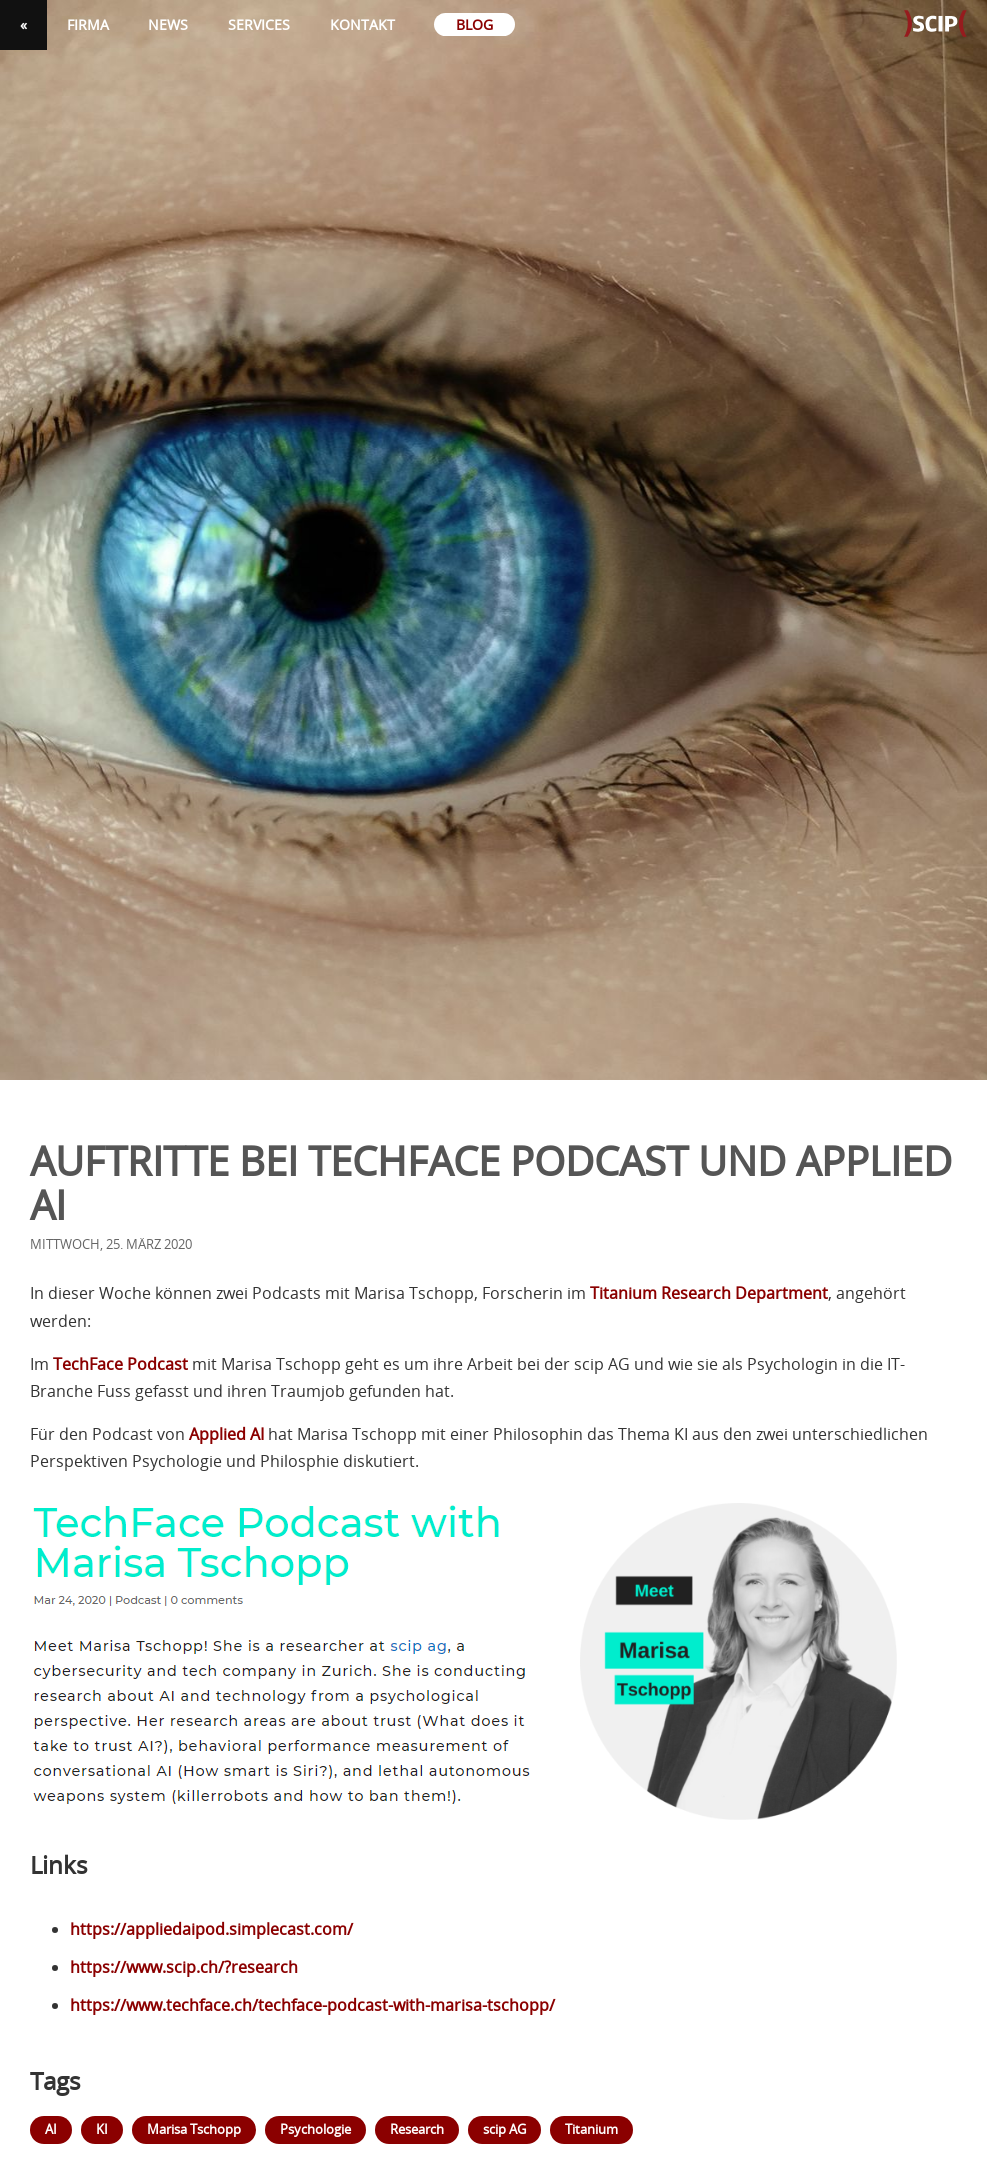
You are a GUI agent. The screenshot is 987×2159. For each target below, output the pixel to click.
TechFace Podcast (120, 1364)
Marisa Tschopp (194, 2129)
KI (102, 2129)
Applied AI (226, 1434)
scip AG (504, 2129)
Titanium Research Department (709, 1293)
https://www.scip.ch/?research (184, 1967)
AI (51, 2129)
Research (417, 2129)
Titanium (591, 2129)
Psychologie (315, 2129)
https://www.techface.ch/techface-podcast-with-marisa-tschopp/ (312, 2005)
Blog (474, 24)
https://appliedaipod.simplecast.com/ (211, 1929)
